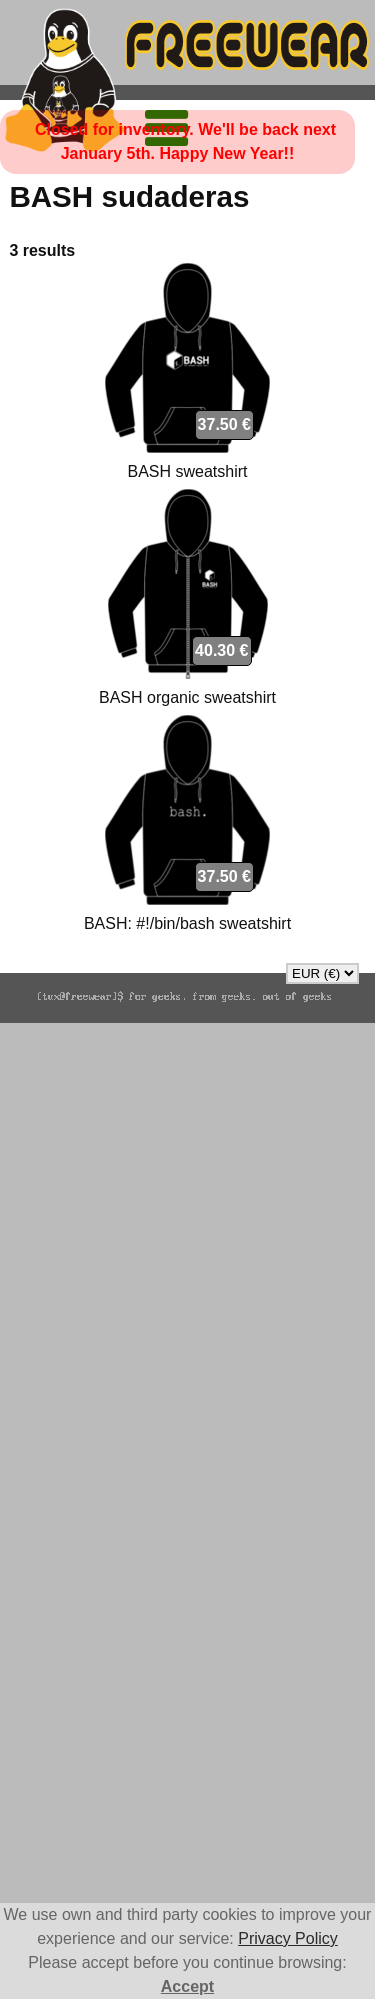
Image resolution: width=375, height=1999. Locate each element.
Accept (187, 1986)
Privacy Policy (288, 1938)
